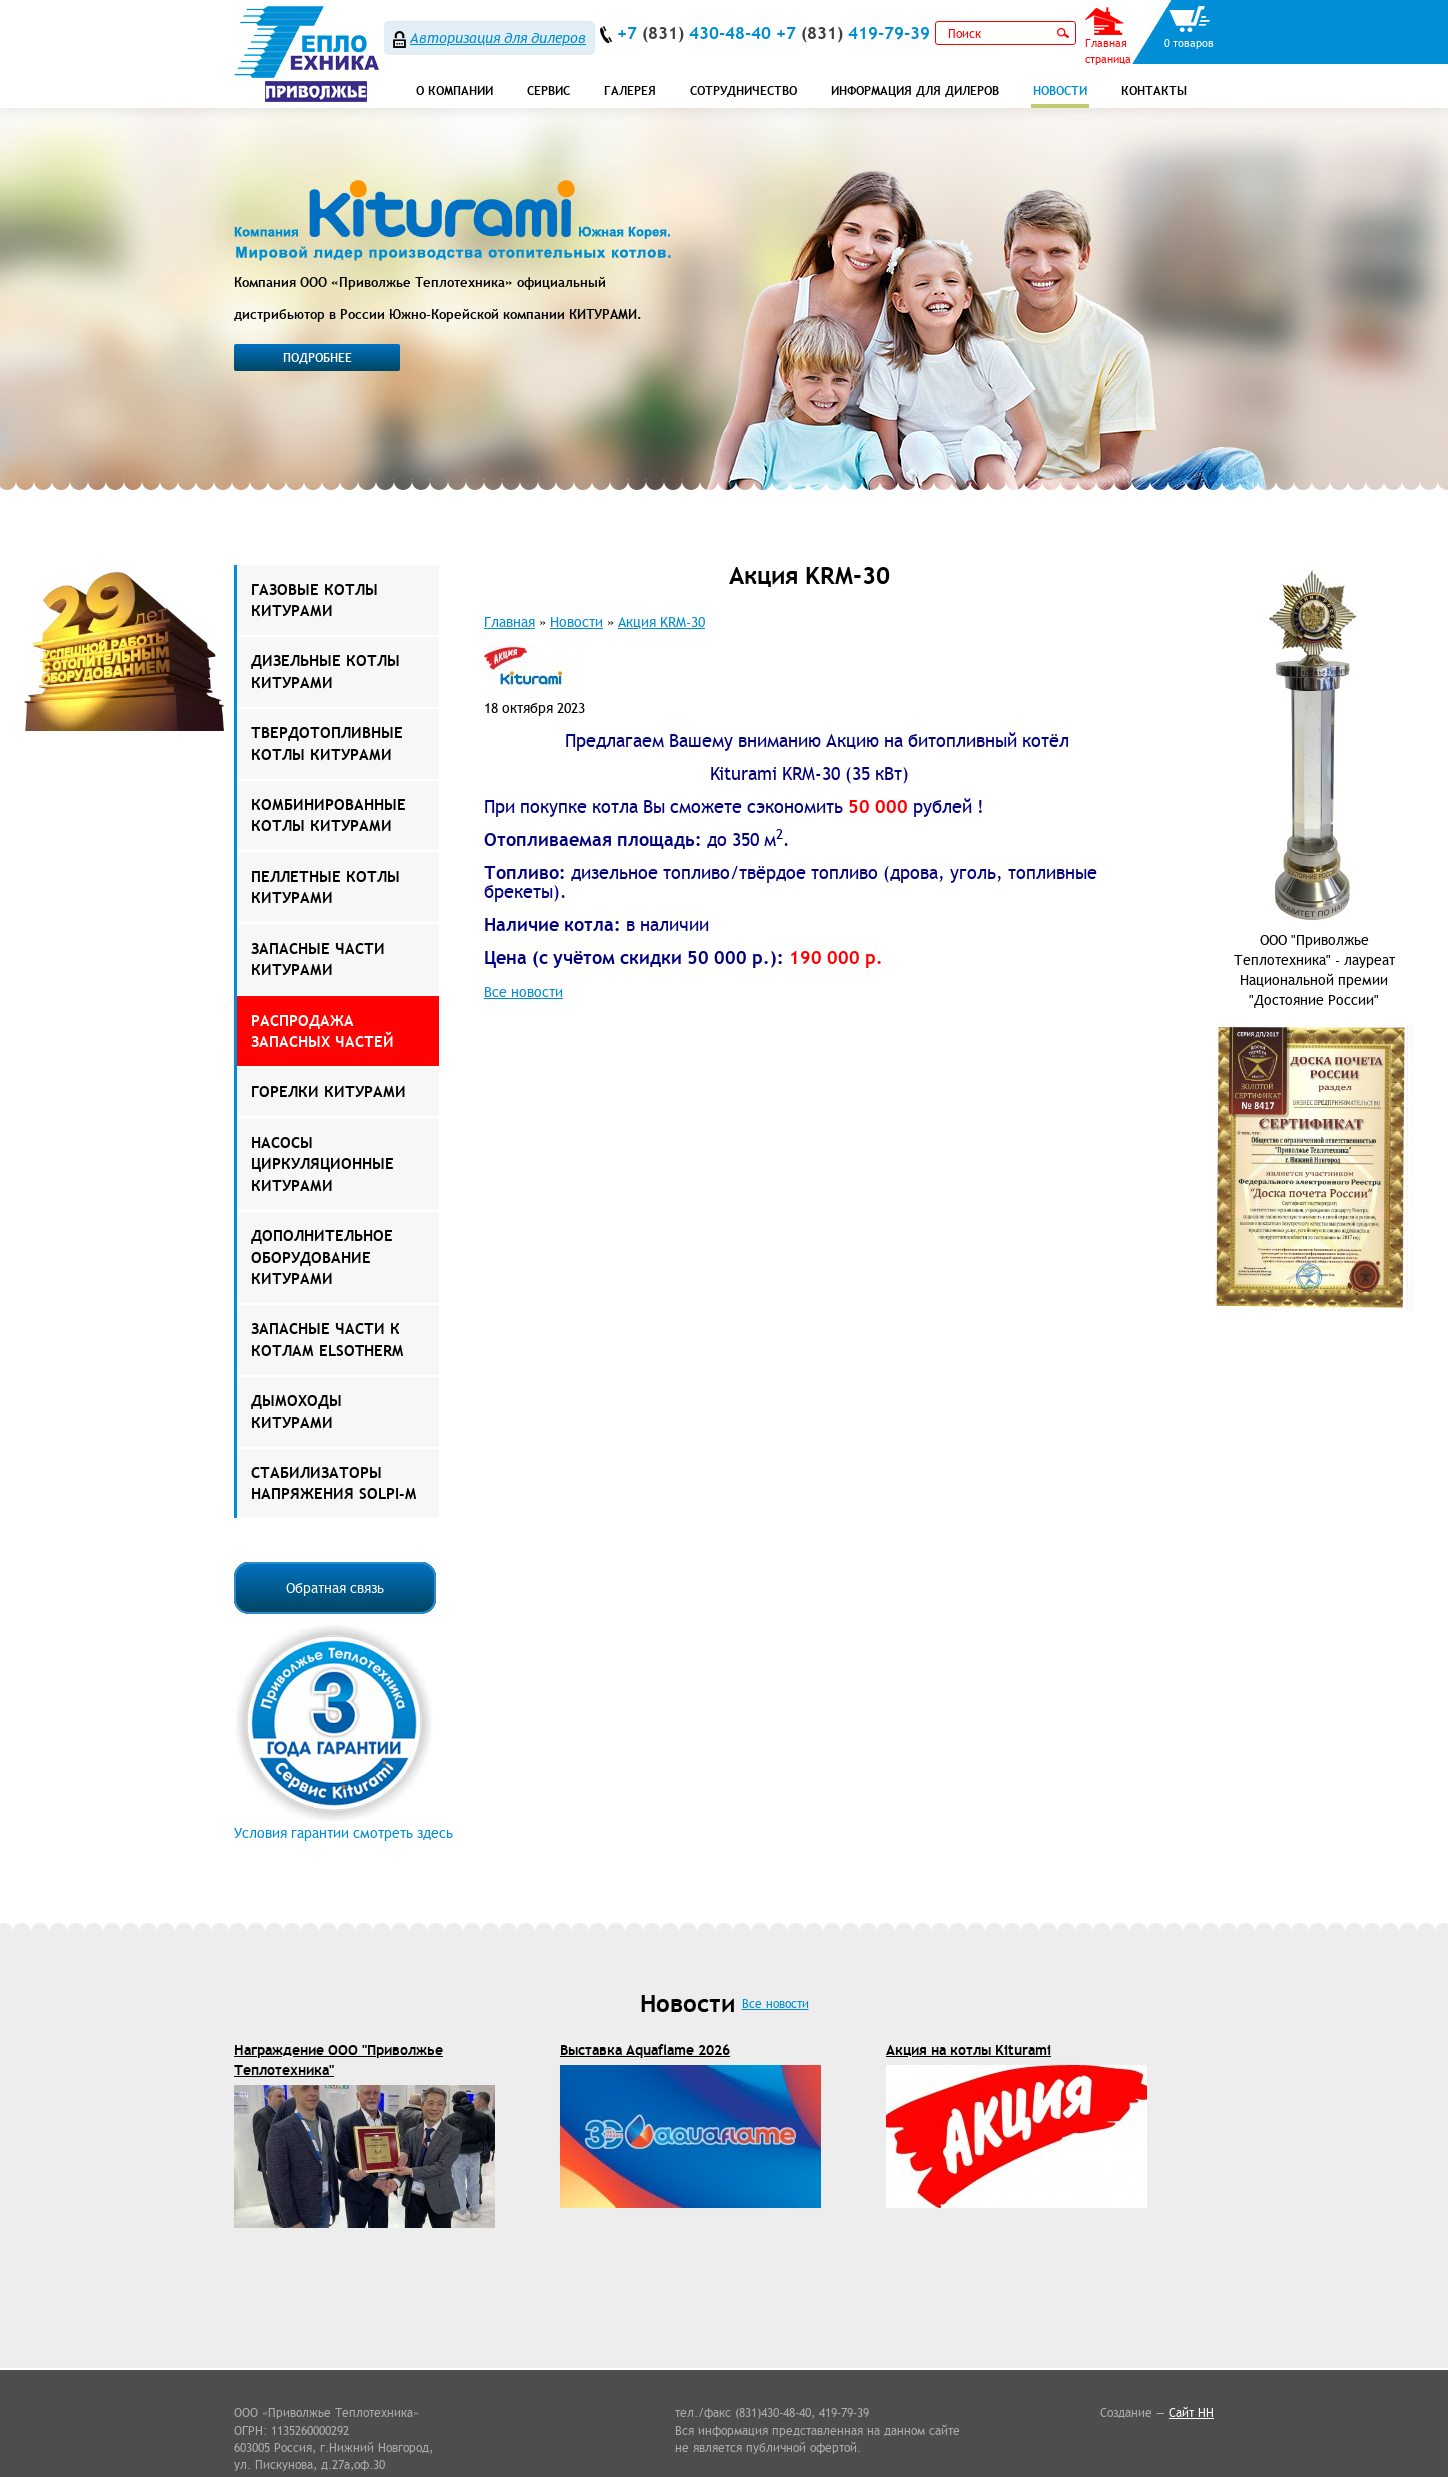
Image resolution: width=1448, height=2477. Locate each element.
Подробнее (317, 357)
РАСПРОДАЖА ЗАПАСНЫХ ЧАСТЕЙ (322, 1031)
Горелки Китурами (328, 1091)
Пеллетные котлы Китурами (325, 887)
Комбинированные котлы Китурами (328, 815)
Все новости (523, 992)
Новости (1060, 90)
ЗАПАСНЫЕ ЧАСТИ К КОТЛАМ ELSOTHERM (327, 1339)
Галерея (630, 90)
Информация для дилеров (915, 90)
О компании (454, 90)
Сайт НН (1191, 2412)
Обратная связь (335, 1588)
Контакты (1154, 90)
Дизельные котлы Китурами (325, 671)
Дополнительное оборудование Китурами (322, 1257)
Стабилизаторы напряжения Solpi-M (333, 1483)
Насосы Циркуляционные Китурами (322, 1164)
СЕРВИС (548, 90)
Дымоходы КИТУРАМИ (296, 1411)
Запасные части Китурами (318, 959)
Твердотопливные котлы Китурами (327, 743)
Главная (509, 622)
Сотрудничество (743, 90)
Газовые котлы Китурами (314, 600)
